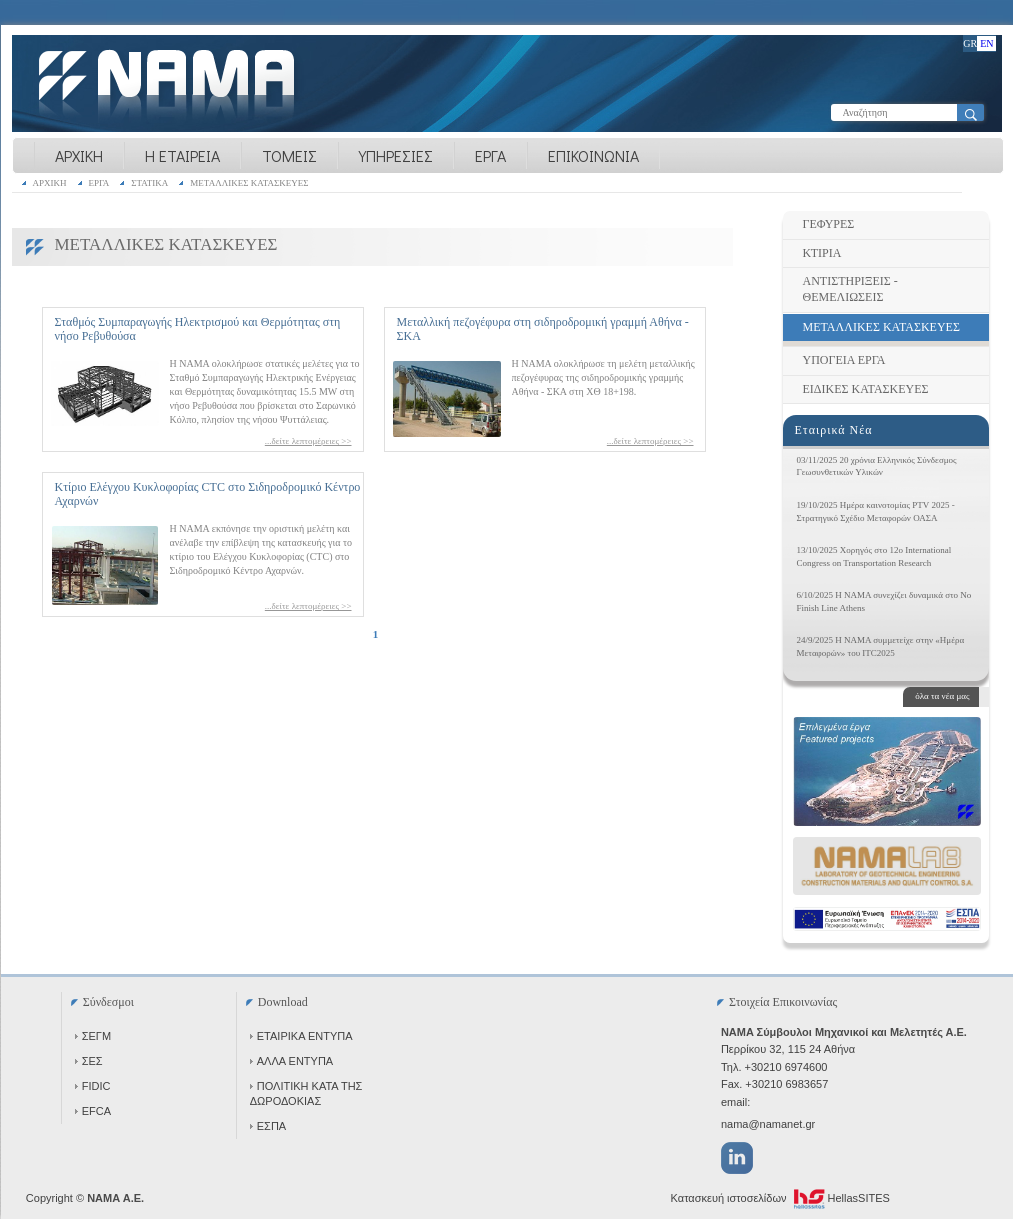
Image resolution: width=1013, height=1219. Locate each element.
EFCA (93, 1111)
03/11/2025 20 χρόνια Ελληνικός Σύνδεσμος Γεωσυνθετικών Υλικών (877, 466)
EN (986, 43)
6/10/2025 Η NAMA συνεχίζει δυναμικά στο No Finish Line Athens (884, 601)
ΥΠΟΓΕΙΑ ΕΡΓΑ (844, 360)
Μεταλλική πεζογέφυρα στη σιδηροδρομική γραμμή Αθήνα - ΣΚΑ (543, 329)
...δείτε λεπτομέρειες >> (308, 441)
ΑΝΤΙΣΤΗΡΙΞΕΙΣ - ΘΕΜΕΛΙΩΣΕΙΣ (850, 289)
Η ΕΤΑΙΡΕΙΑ (182, 155)
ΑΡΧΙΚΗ (79, 155)
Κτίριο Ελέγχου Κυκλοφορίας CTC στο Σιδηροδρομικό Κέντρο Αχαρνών (208, 494)
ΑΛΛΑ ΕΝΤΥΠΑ (291, 1061)
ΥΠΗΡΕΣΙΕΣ (396, 155)
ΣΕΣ (89, 1061)
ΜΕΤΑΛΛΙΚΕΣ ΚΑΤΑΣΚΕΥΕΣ (249, 183)
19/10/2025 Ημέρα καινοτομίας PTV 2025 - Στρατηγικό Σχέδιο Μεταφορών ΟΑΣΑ (876, 511)
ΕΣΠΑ (268, 1126)
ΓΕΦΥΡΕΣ (829, 224)
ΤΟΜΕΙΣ (289, 155)
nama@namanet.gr (768, 1124)
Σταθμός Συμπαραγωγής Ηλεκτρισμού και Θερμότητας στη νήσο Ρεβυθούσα (198, 329)
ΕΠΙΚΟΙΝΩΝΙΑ (593, 155)
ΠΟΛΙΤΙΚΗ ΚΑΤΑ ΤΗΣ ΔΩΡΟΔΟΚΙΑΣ (306, 1093)
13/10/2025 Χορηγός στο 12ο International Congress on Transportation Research (874, 556)
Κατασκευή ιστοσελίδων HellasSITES (780, 1199)
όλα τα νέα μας (942, 696)
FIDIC (93, 1086)
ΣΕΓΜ (93, 1036)
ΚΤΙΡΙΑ (822, 253)
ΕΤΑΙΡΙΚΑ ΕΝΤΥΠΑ (301, 1036)
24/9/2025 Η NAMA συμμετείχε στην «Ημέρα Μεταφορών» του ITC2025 (881, 646)
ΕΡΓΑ (490, 155)
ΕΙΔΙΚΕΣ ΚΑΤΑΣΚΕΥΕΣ (866, 389)
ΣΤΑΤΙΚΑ (149, 183)
